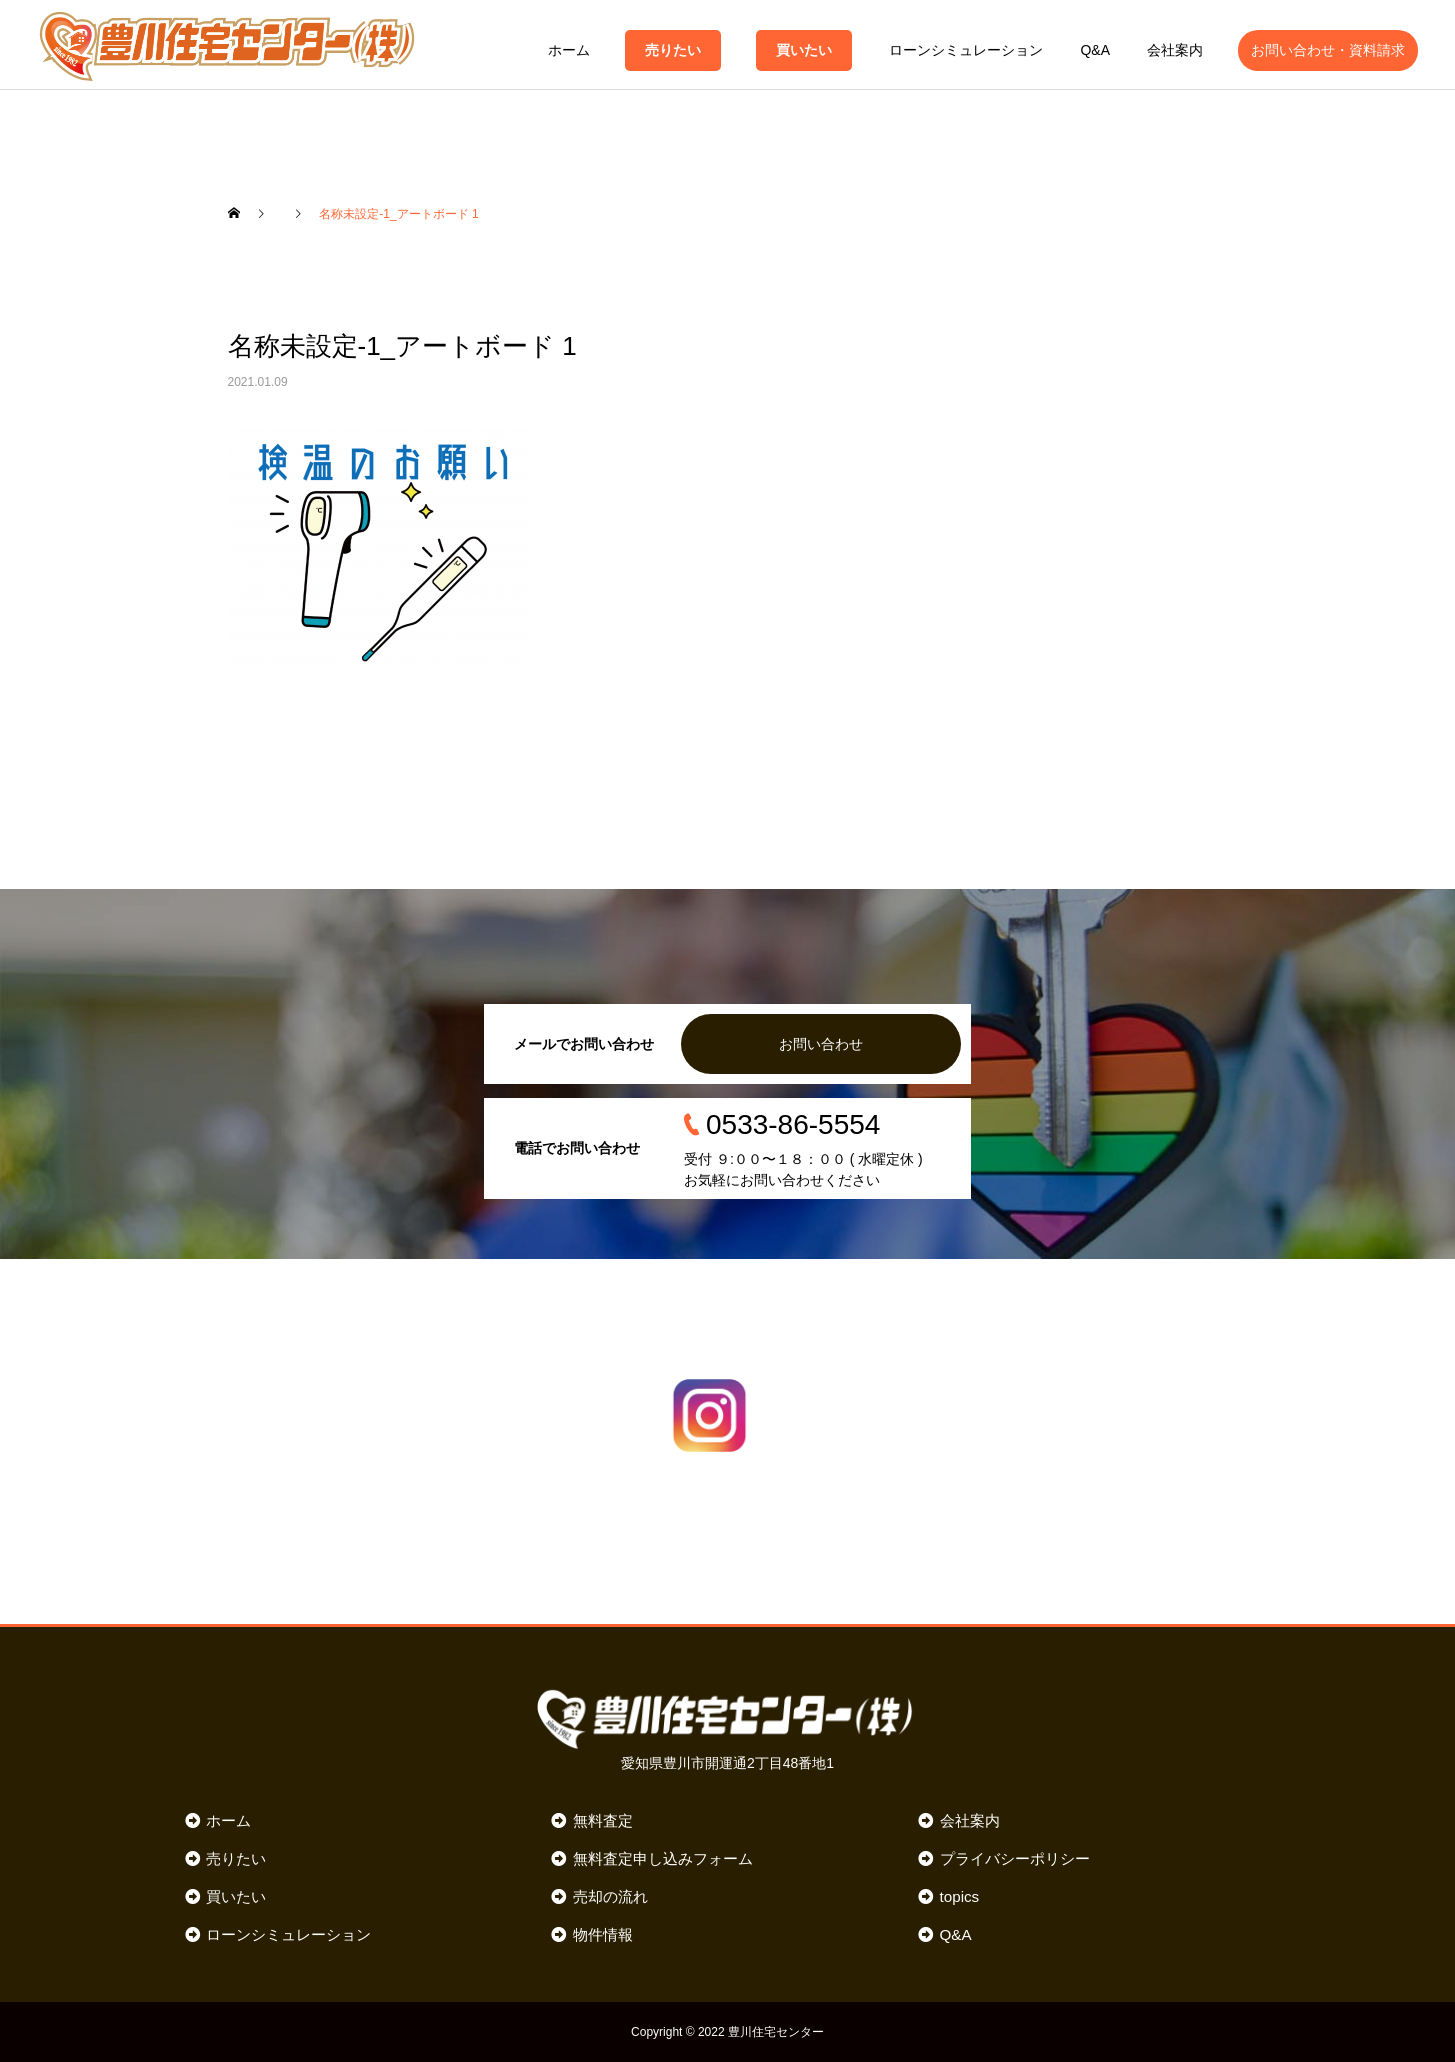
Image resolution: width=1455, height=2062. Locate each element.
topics (960, 1896)
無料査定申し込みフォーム (663, 1858)
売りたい (673, 50)
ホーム (569, 50)
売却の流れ (610, 1896)
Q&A (1095, 50)
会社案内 (1175, 50)
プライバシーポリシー (1015, 1858)
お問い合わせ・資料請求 (1328, 50)
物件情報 (603, 1934)
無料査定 (603, 1820)
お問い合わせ (821, 1044)
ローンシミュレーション (966, 50)
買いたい (804, 50)
